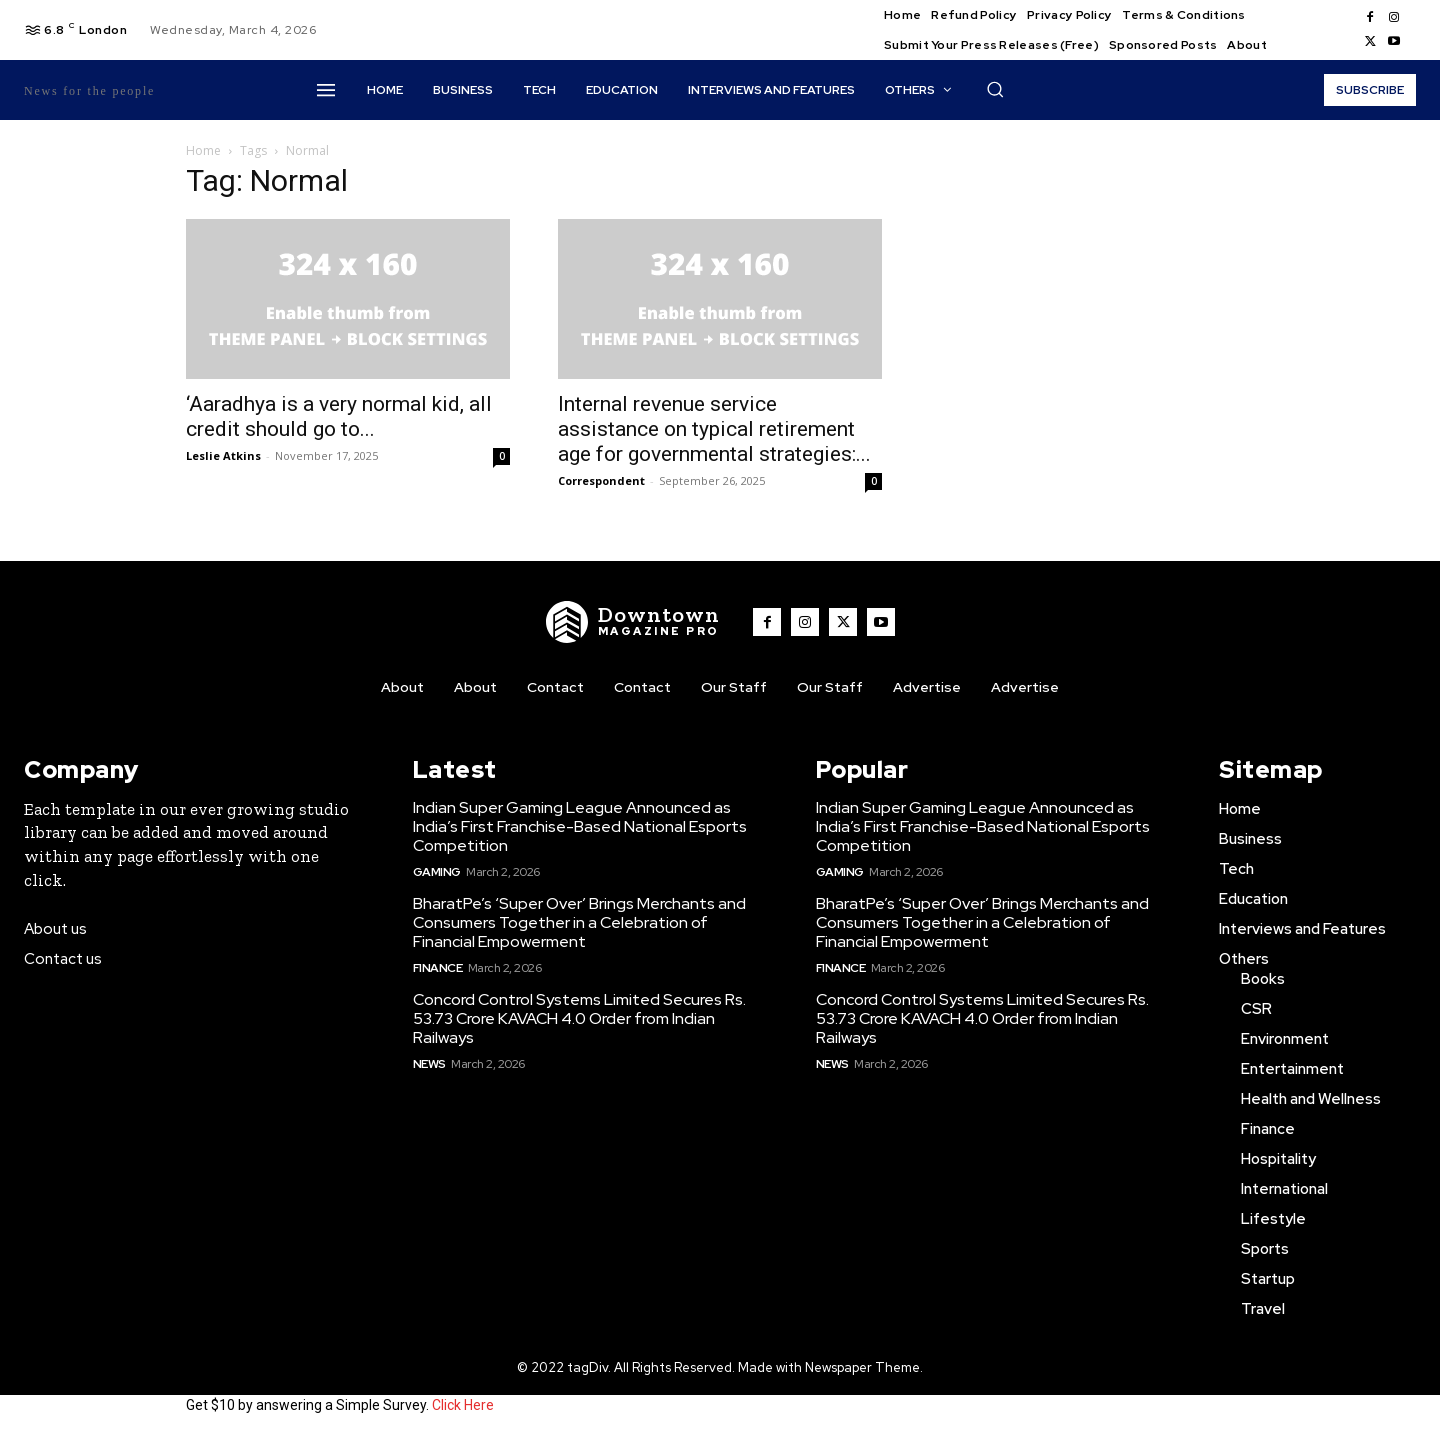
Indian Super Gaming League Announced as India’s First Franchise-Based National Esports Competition (580, 826)
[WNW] (633, 622)
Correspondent (601, 480)
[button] (995, 89)
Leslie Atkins (223, 455)
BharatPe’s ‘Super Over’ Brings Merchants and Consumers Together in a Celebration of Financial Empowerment (579, 922)
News (429, 1064)
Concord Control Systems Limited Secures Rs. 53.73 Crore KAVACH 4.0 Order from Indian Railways (579, 1018)
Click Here (463, 1405)
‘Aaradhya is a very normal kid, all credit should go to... (339, 416)
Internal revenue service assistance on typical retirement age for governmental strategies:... (714, 429)
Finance (438, 968)
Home (203, 150)
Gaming (437, 872)
